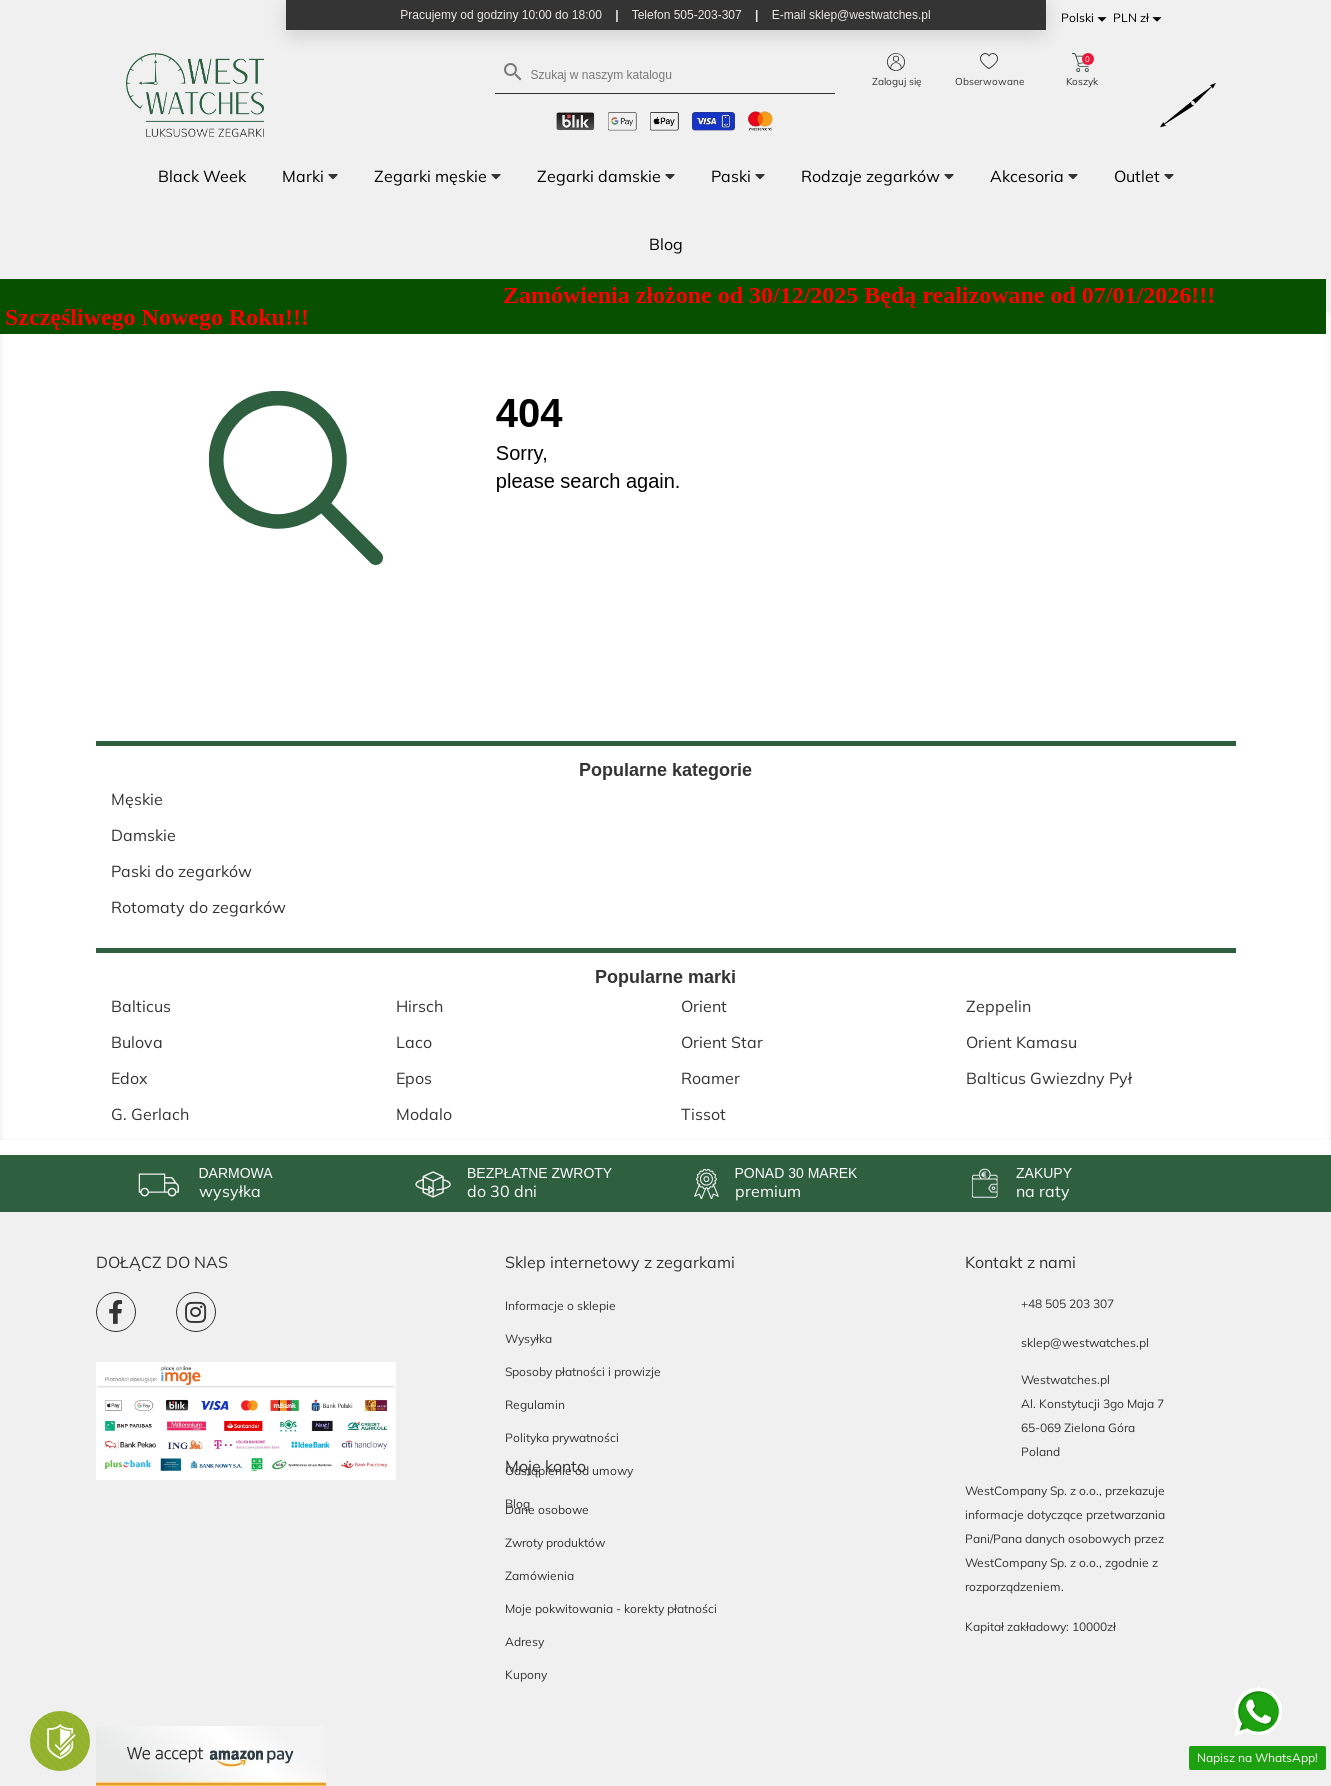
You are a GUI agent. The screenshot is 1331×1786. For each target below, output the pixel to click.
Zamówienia (539, 1575)
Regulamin (535, 1404)
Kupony (526, 1674)
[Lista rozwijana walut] (1140, 18)
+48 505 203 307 (1067, 1303)
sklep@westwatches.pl (1085, 1342)
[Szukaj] (665, 73)
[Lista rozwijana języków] (1087, 18)
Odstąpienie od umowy (569, 1470)
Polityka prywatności (562, 1437)
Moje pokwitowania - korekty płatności (611, 1608)
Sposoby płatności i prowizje (583, 1371)
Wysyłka (528, 1338)
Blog (517, 1503)
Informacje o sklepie (560, 1305)
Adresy (524, 1641)
